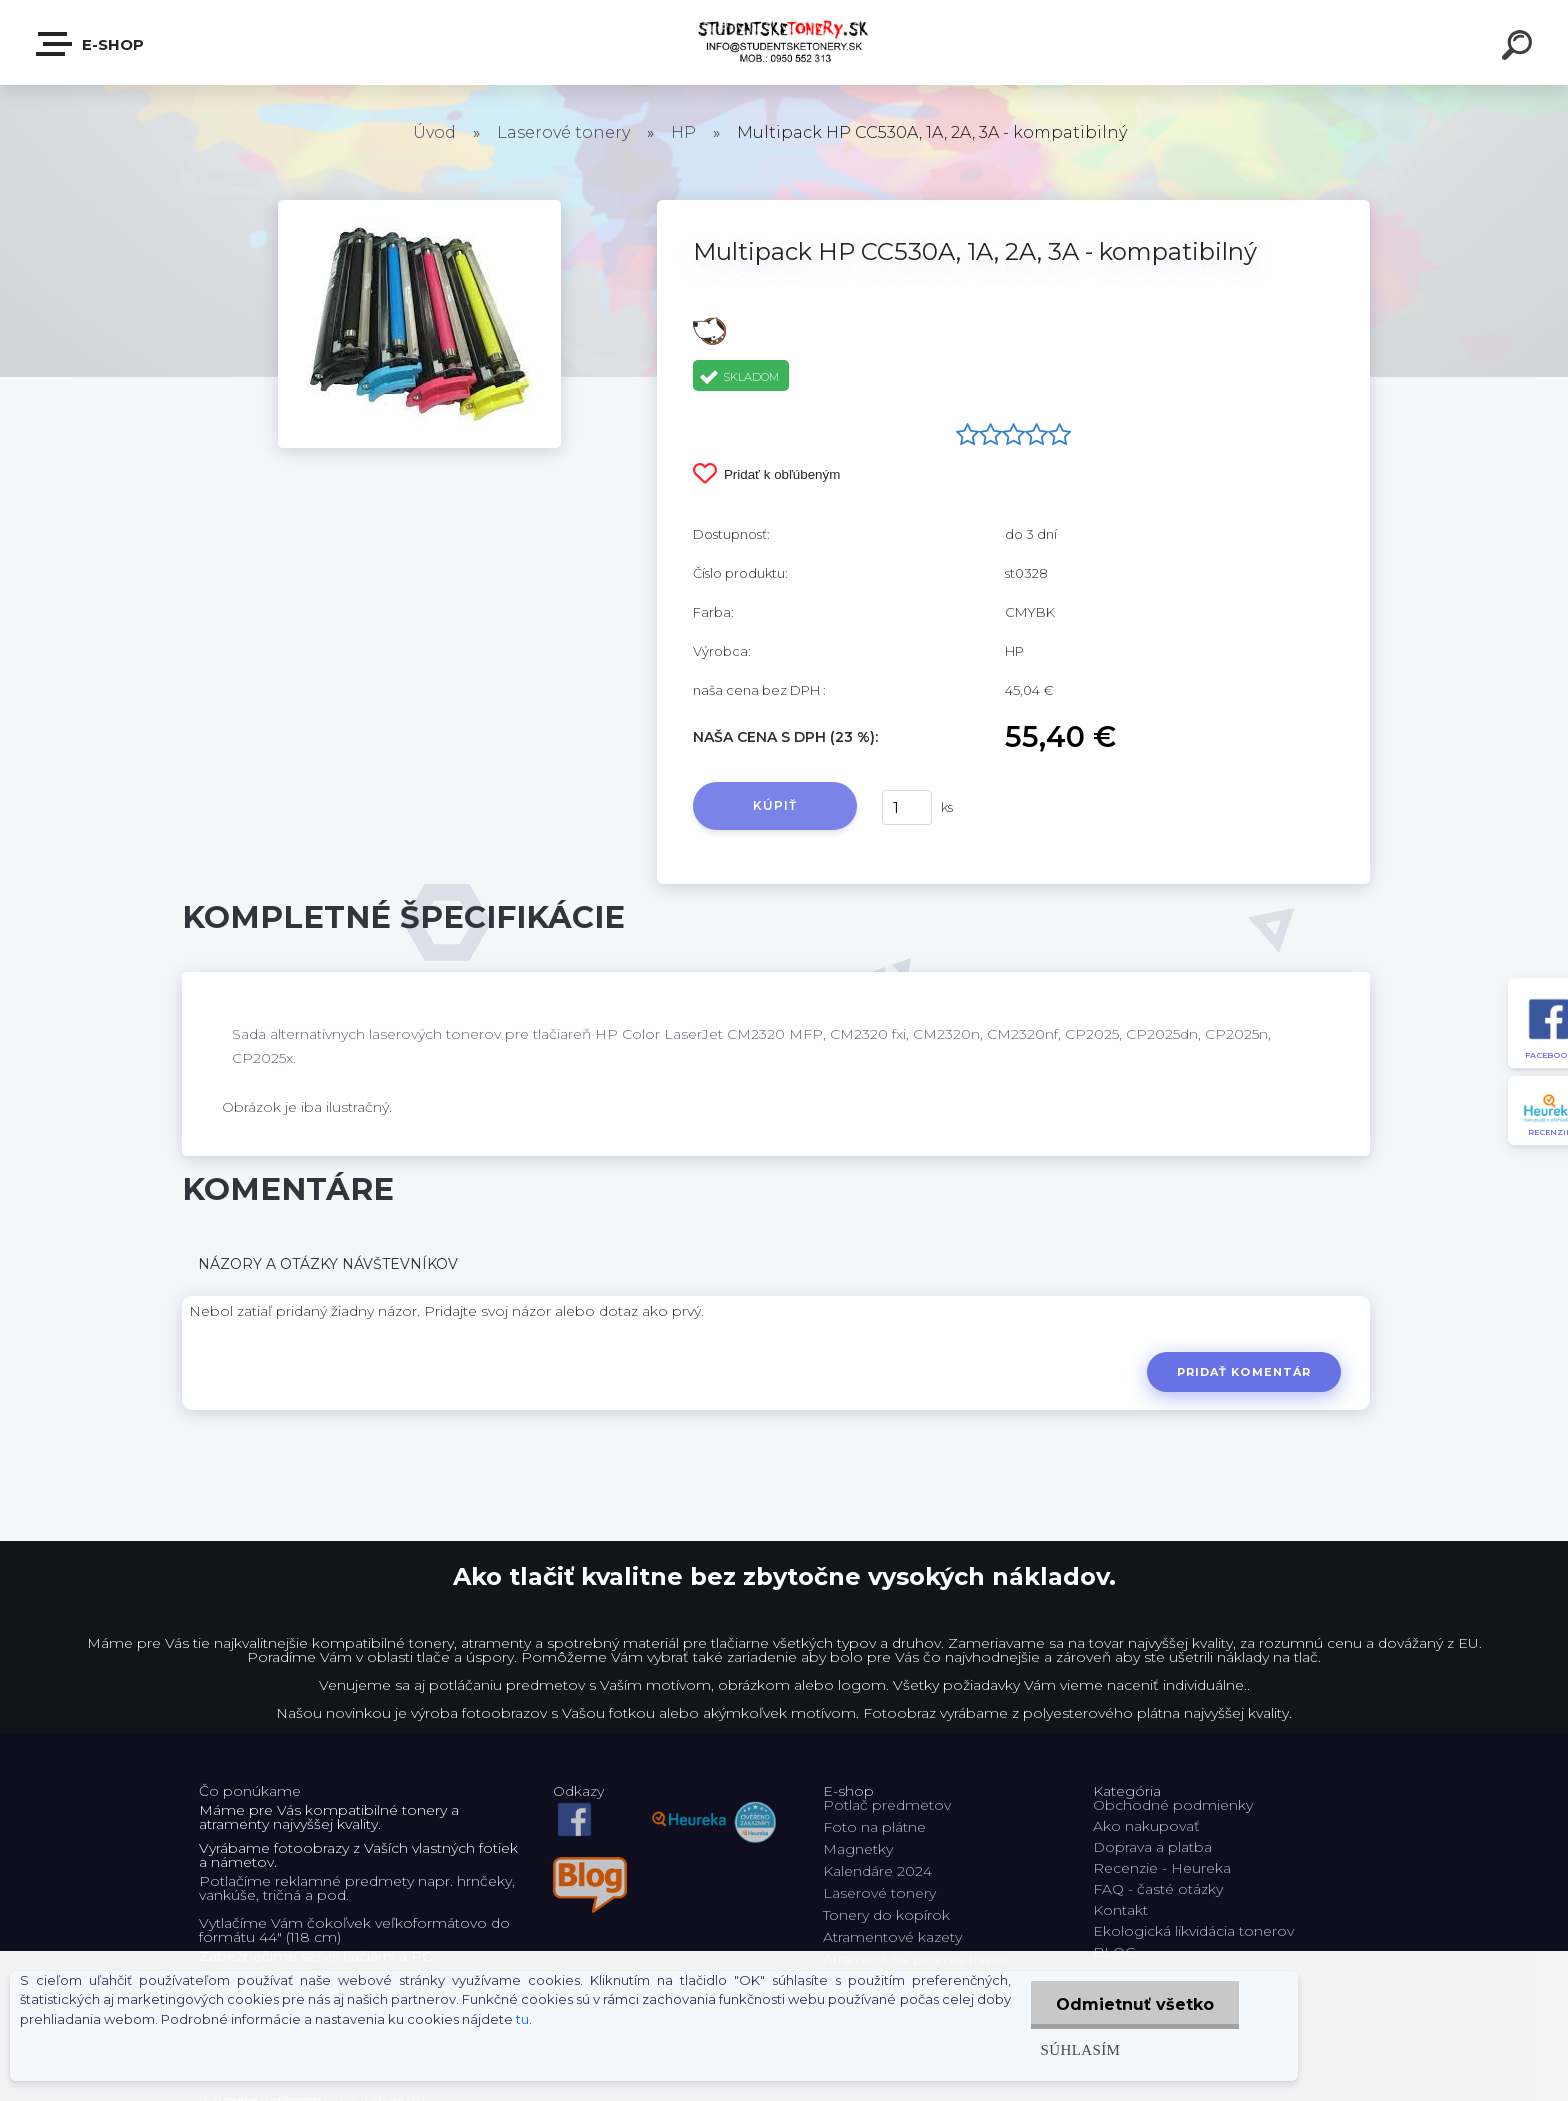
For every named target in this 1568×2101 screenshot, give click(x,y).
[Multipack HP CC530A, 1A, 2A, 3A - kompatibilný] (419, 207)
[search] (1520, 48)
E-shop (91, 44)
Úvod (434, 132)
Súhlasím (1081, 2049)
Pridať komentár (1244, 1372)
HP (683, 132)
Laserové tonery (563, 132)
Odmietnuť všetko (1135, 2004)
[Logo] (784, 42)
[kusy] (907, 807)
